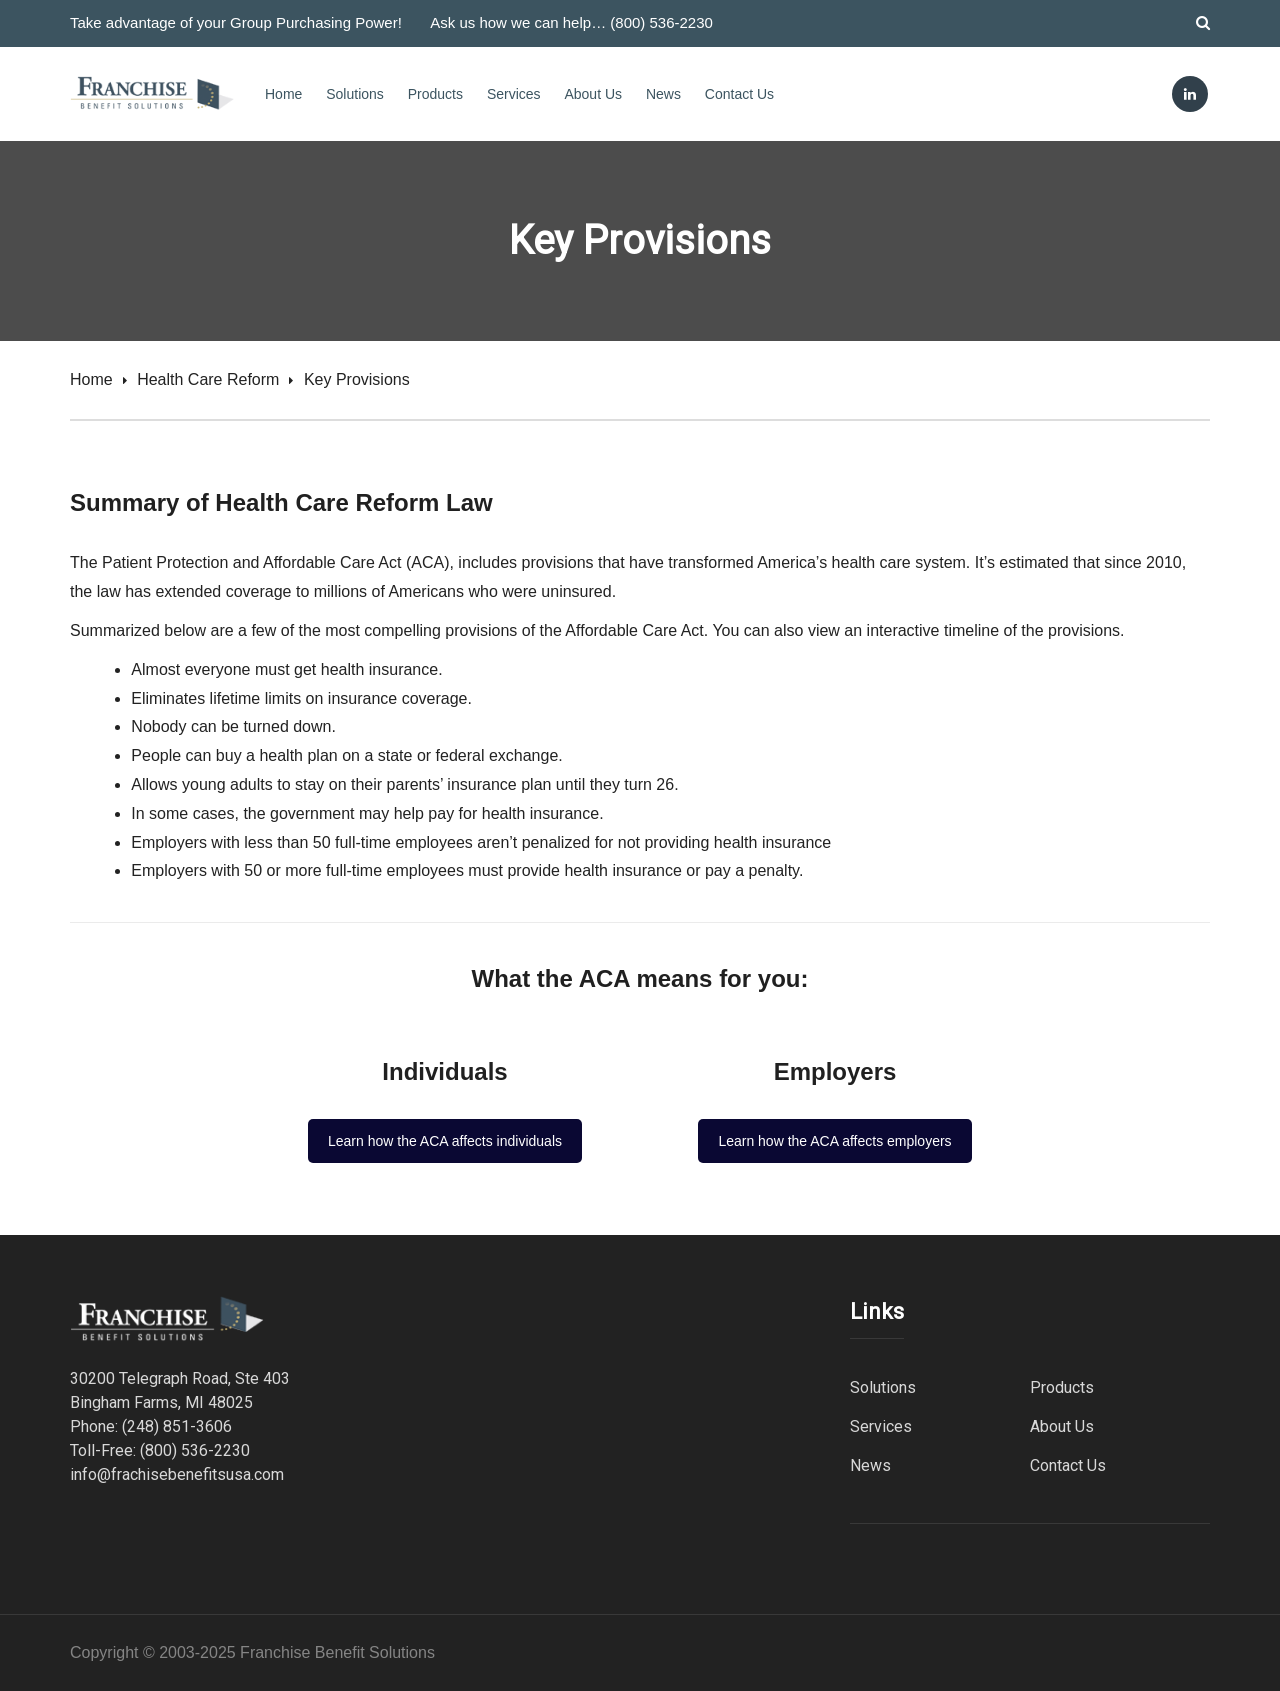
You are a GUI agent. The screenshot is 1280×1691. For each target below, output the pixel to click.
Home (283, 94)
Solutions (355, 94)
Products (435, 94)
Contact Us (739, 94)
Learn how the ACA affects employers (834, 1141)
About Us (593, 94)
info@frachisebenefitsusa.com (177, 1474)
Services (514, 94)
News (663, 94)
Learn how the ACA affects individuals (445, 1141)
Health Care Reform (208, 379)
